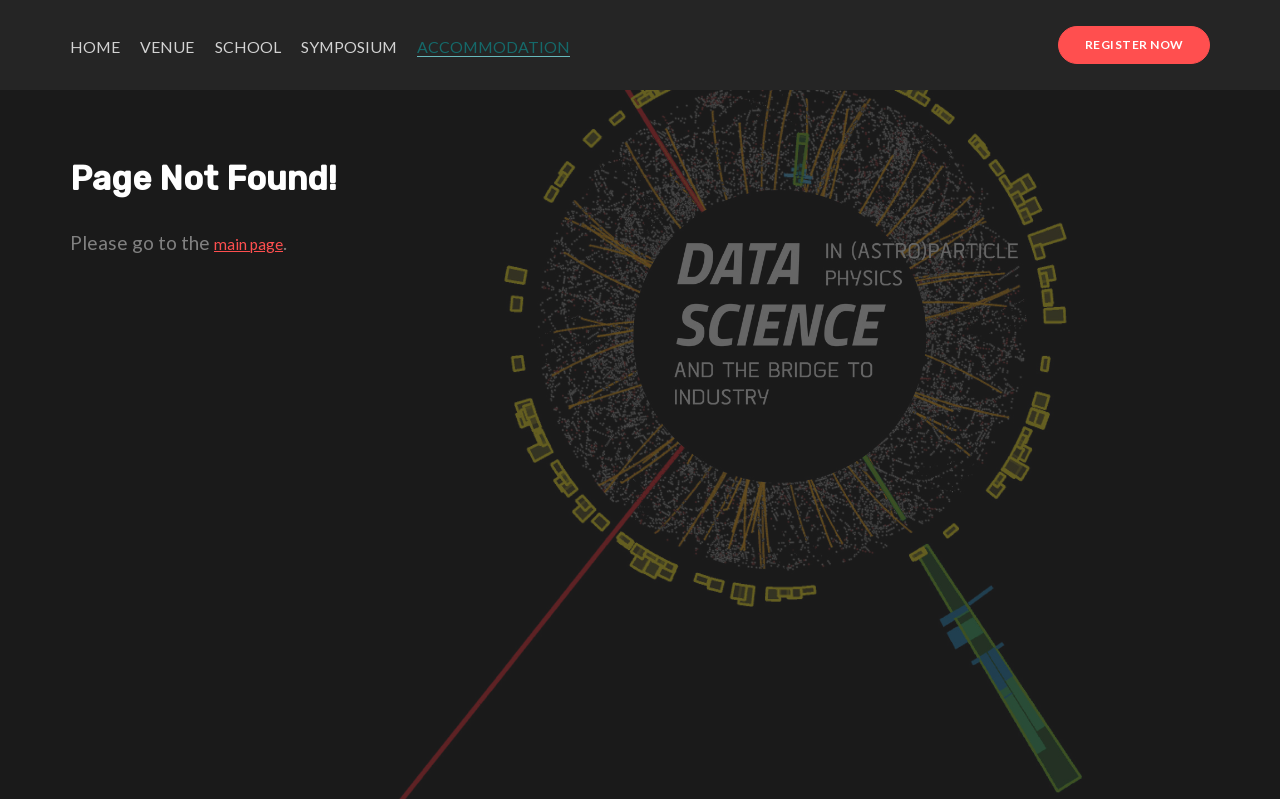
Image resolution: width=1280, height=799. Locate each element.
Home (95, 46)
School (248, 46)
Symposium (349, 46)
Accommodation (493, 46)
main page (248, 244)
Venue (167, 46)
